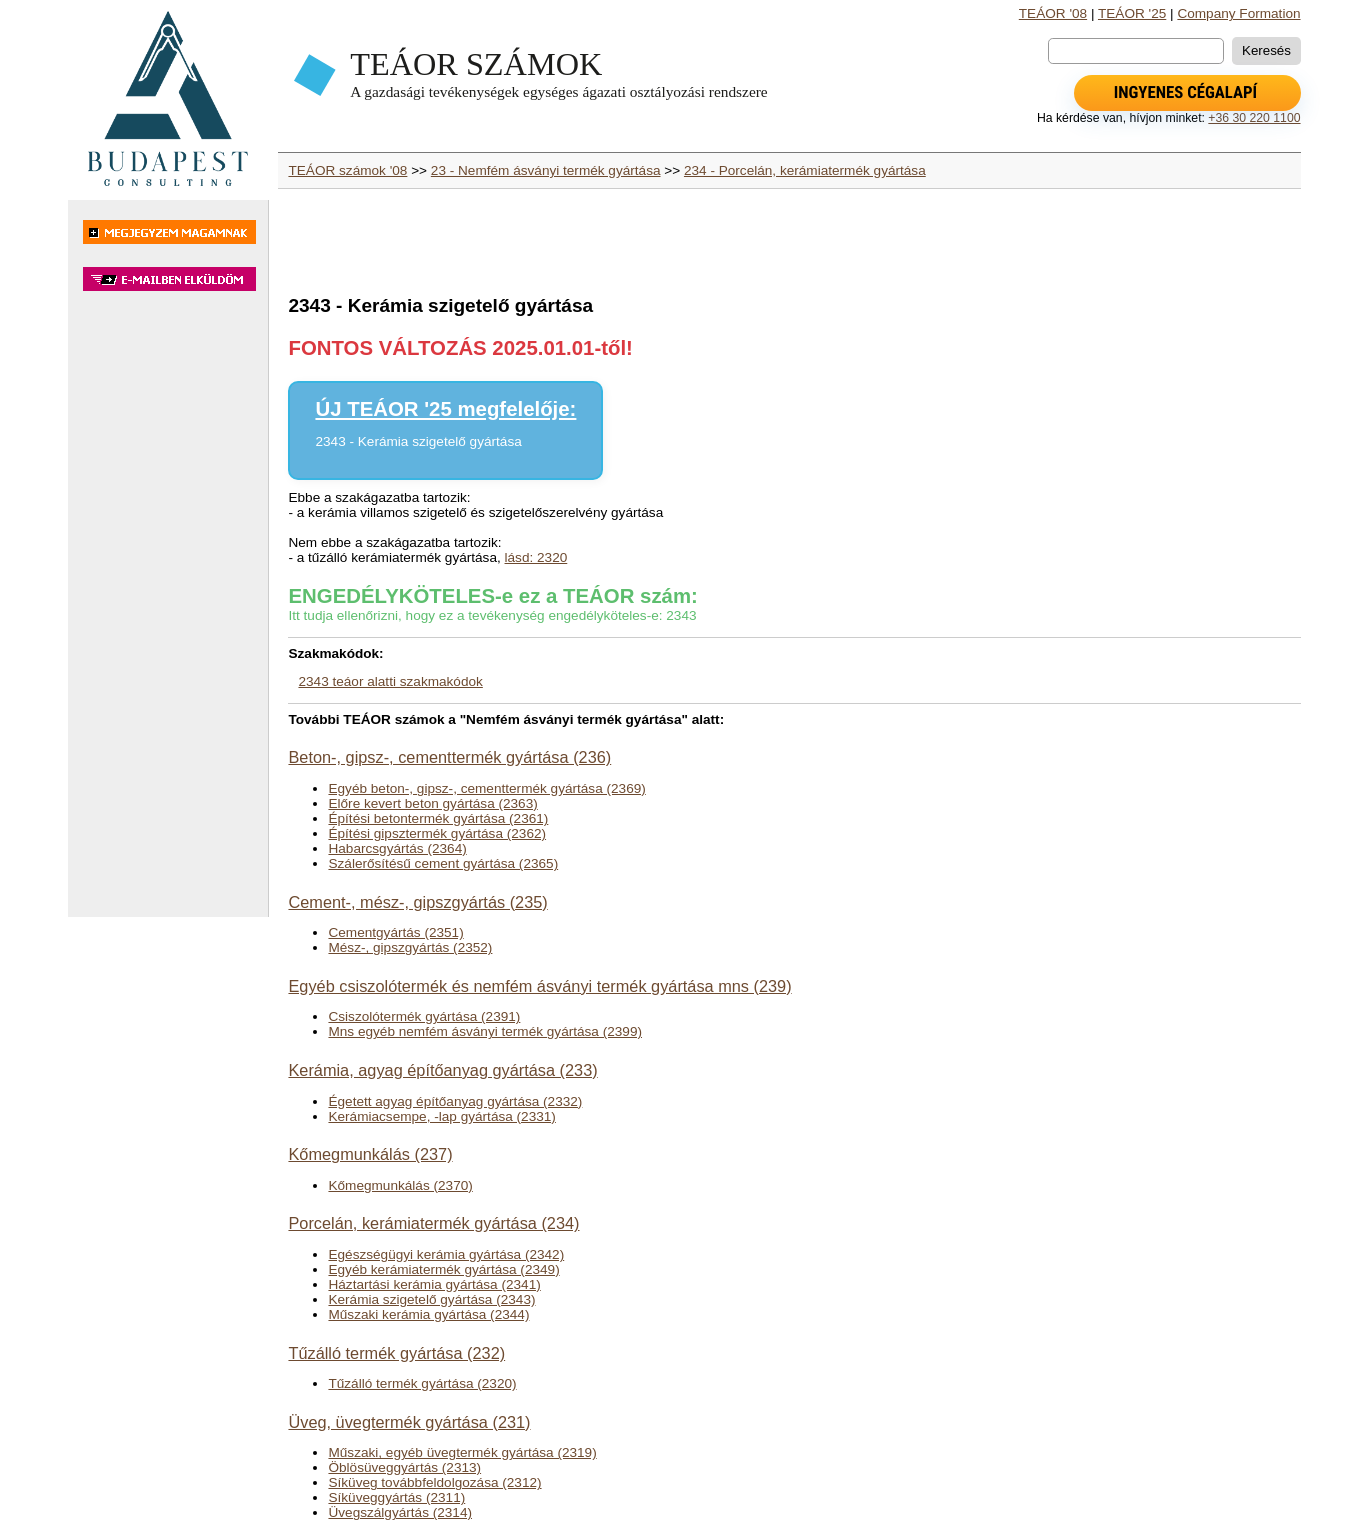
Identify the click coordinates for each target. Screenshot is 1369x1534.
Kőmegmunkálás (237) (370, 1154)
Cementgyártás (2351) (395, 932)
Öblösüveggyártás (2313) (404, 1467)
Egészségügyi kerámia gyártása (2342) (446, 1254)
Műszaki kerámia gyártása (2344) (428, 1314)
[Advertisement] (168, 614)
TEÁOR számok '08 (347, 170)
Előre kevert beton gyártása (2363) (432, 803)
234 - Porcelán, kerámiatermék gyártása (805, 170)
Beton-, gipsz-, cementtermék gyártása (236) (449, 757)
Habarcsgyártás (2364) (397, 848)
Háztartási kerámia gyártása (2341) (434, 1284)
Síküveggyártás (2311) (396, 1497)
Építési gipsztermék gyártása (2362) (437, 833)
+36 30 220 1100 (1254, 118)
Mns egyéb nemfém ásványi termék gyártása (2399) (485, 1031)
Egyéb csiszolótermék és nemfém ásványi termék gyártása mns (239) (539, 986)
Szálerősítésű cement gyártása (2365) (443, 863)
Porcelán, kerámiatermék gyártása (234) (433, 1223)
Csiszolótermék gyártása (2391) (424, 1016)
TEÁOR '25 (1132, 13)
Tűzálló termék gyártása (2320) (422, 1383)
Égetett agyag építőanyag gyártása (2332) (455, 1101)
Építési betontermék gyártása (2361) (438, 818)
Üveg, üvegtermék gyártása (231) (409, 1422)
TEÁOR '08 (1053, 13)
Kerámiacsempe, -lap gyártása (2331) (441, 1116)
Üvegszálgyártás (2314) (400, 1512)
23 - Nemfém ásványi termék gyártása (546, 170)
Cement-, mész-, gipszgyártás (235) (417, 902)
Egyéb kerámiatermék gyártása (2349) (443, 1269)
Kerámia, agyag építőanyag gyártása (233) (442, 1070)
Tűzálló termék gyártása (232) (396, 1353)
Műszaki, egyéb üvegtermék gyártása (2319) (462, 1452)
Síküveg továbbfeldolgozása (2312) (434, 1482)
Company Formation (1238, 13)
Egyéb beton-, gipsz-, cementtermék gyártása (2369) (486, 788)
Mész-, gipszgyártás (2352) (410, 947)
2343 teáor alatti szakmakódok (390, 681)
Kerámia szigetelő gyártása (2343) (431, 1299)
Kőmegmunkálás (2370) (400, 1185)
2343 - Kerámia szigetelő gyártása (418, 441)
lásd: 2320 (536, 557)
